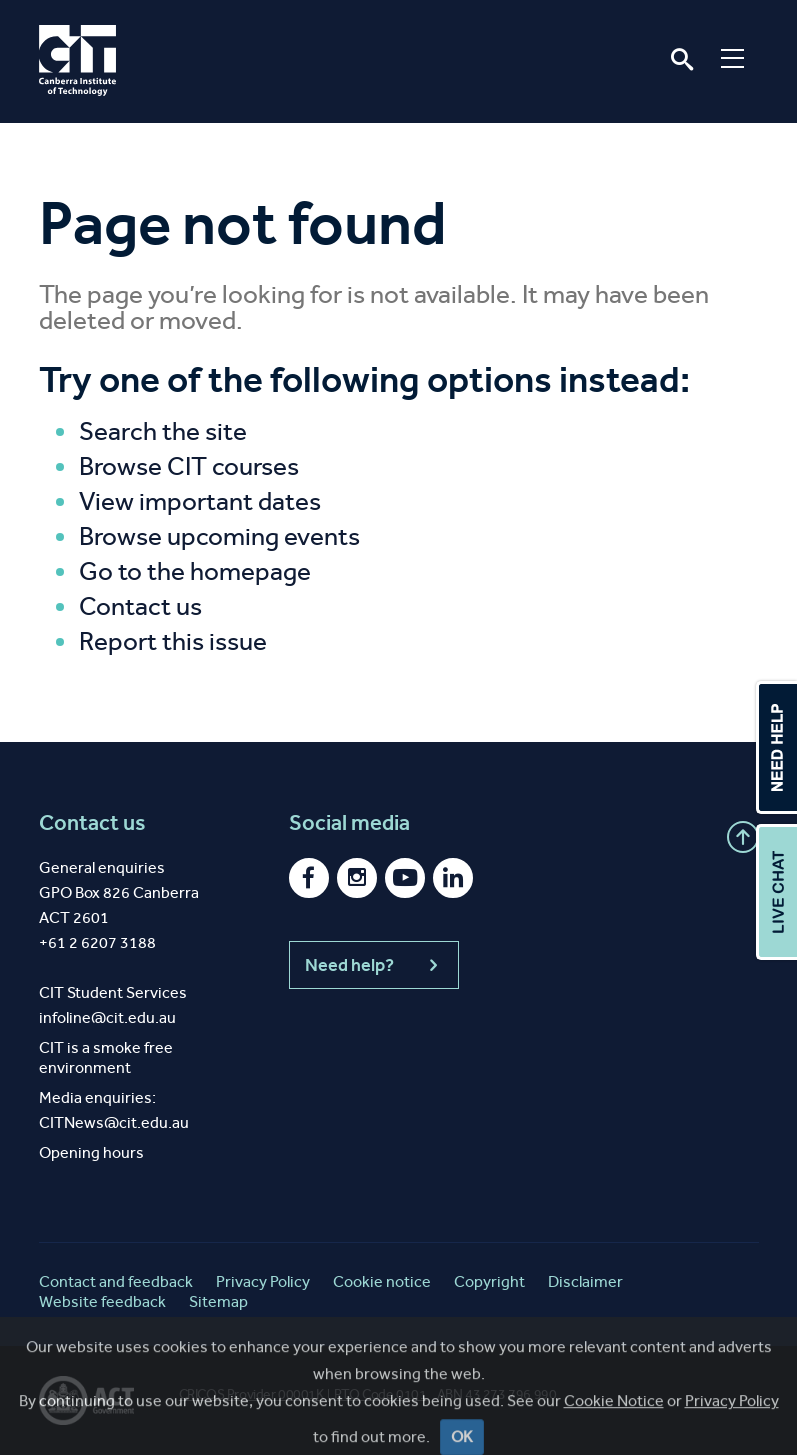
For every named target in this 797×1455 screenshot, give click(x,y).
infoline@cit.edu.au (107, 1017)
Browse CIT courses (189, 466)
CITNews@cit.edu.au (114, 1122)
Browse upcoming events (219, 536)
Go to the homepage (195, 571)
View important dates (200, 501)
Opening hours (91, 1152)
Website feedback (102, 1301)
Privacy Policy (263, 1281)
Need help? (374, 965)
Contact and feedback (116, 1281)
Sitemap (218, 1301)
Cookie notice (382, 1281)
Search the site (163, 431)
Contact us (140, 606)
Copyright (489, 1281)
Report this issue (173, 641)
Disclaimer (585, 1281)
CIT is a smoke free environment (106, 1057)
